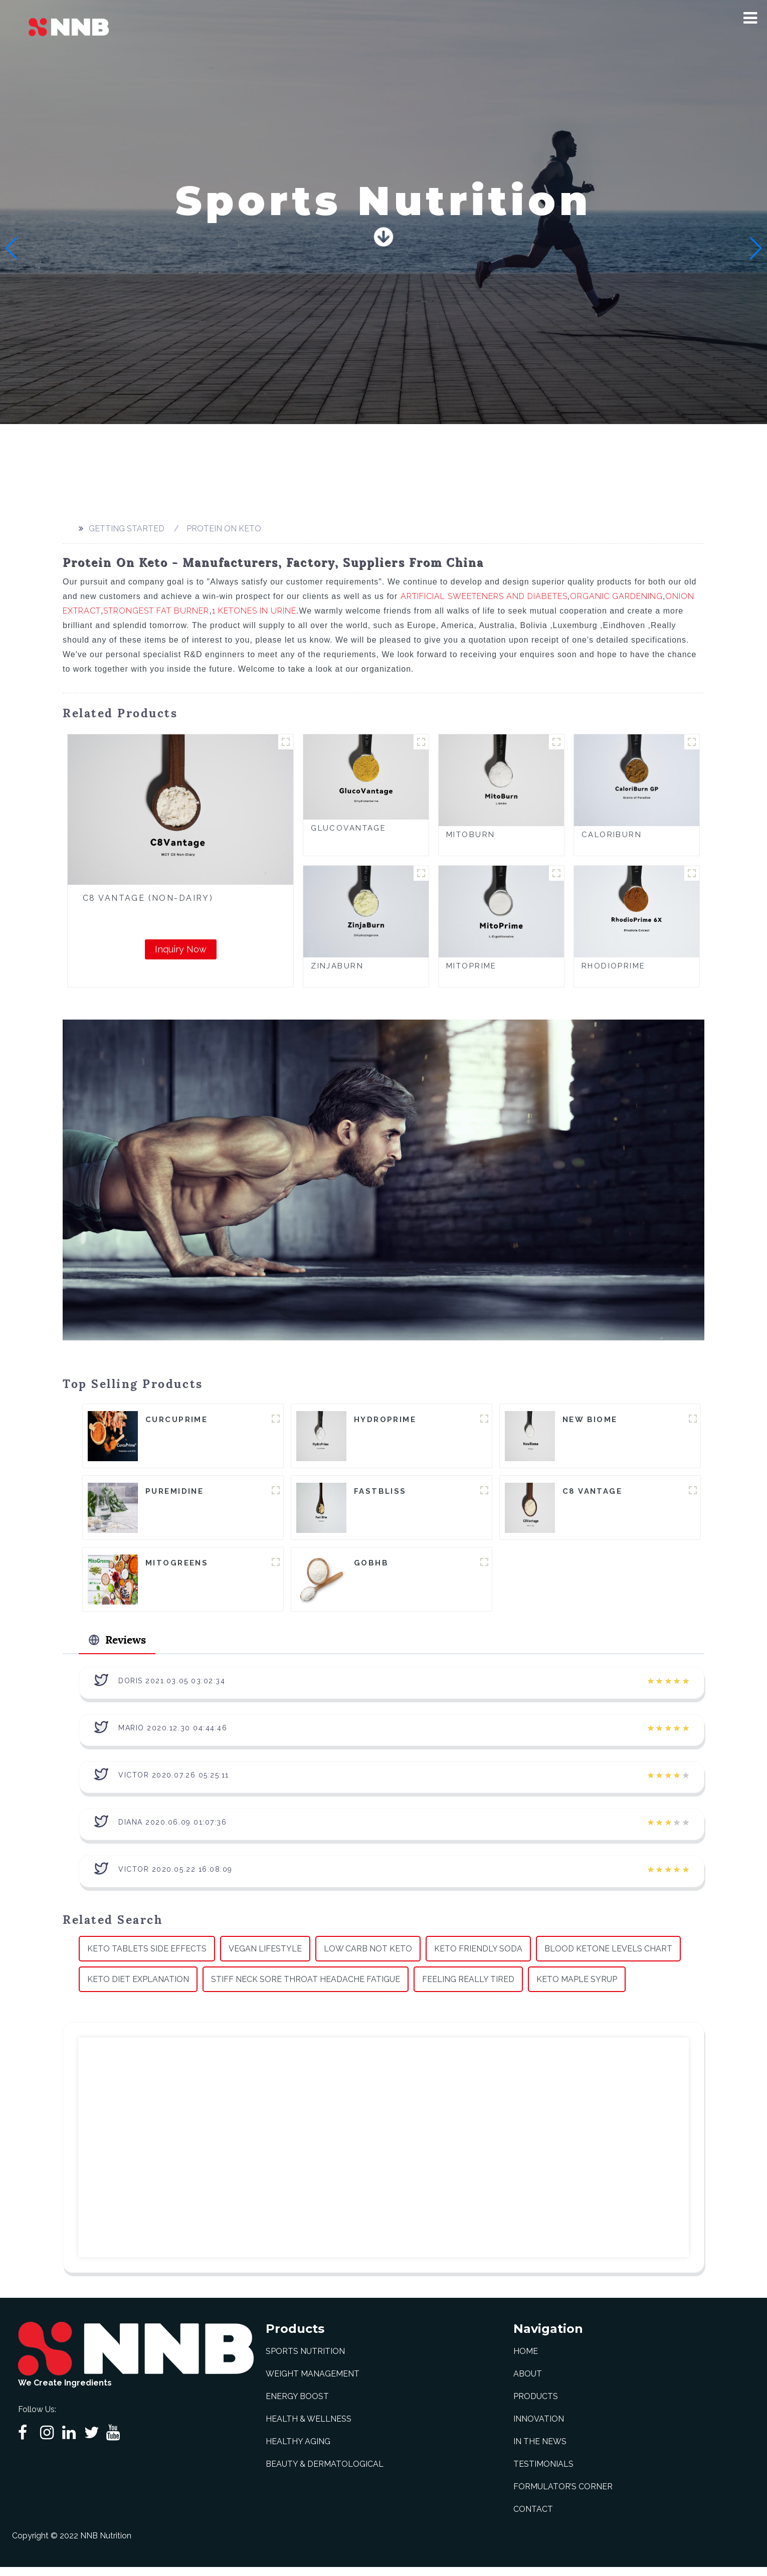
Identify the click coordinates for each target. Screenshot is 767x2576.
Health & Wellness (308, 2428)
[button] (750, 18)
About (527, 2383)
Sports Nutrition (305, 2360)
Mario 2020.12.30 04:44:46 (173, 1736)
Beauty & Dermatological (325, 2473)
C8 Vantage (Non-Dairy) (148, 898)
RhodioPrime (614, 965)
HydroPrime (385, 1420)
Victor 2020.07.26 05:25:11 (173, 1783)
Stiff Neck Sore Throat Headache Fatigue (305, 1988)
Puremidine (174, 1493)
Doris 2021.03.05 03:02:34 (172, 1689)
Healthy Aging (298, 2450)
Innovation (538, 2428)
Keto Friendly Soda (478, 1957)
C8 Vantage (592, 1493)
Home (525, 2360)
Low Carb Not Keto (368, 1957)
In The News (539, 2450)
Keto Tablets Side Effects (147, 1957)
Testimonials (543, 2473)
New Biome (590, 1420)
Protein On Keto (223, 528)
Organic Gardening (616, 596)
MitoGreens (176, 1566)
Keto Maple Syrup (576, 1988)
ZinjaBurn (337, 965)
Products (535, 2405)
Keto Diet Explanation (138, 1988)
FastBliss (380, 1493)
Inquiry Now (181, 949)
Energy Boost (297, 2405)
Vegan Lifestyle (265, 1957)
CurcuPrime (176, 1420)
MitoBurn (470, 834)
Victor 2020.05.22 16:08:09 (175, 1878)
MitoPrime (471, 965)
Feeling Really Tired (468, 1988)
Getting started (126, 528)
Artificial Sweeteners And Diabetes (484, 596)
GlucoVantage (348, 828)
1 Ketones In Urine (254, 611)
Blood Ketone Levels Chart (608, 1957)
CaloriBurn (612, 834)
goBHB (371, 1566)
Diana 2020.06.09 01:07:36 (172, 1831)
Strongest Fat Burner (156, 611)
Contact (533, 2518)
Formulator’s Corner (563, 2495)
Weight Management (312, 2383)
